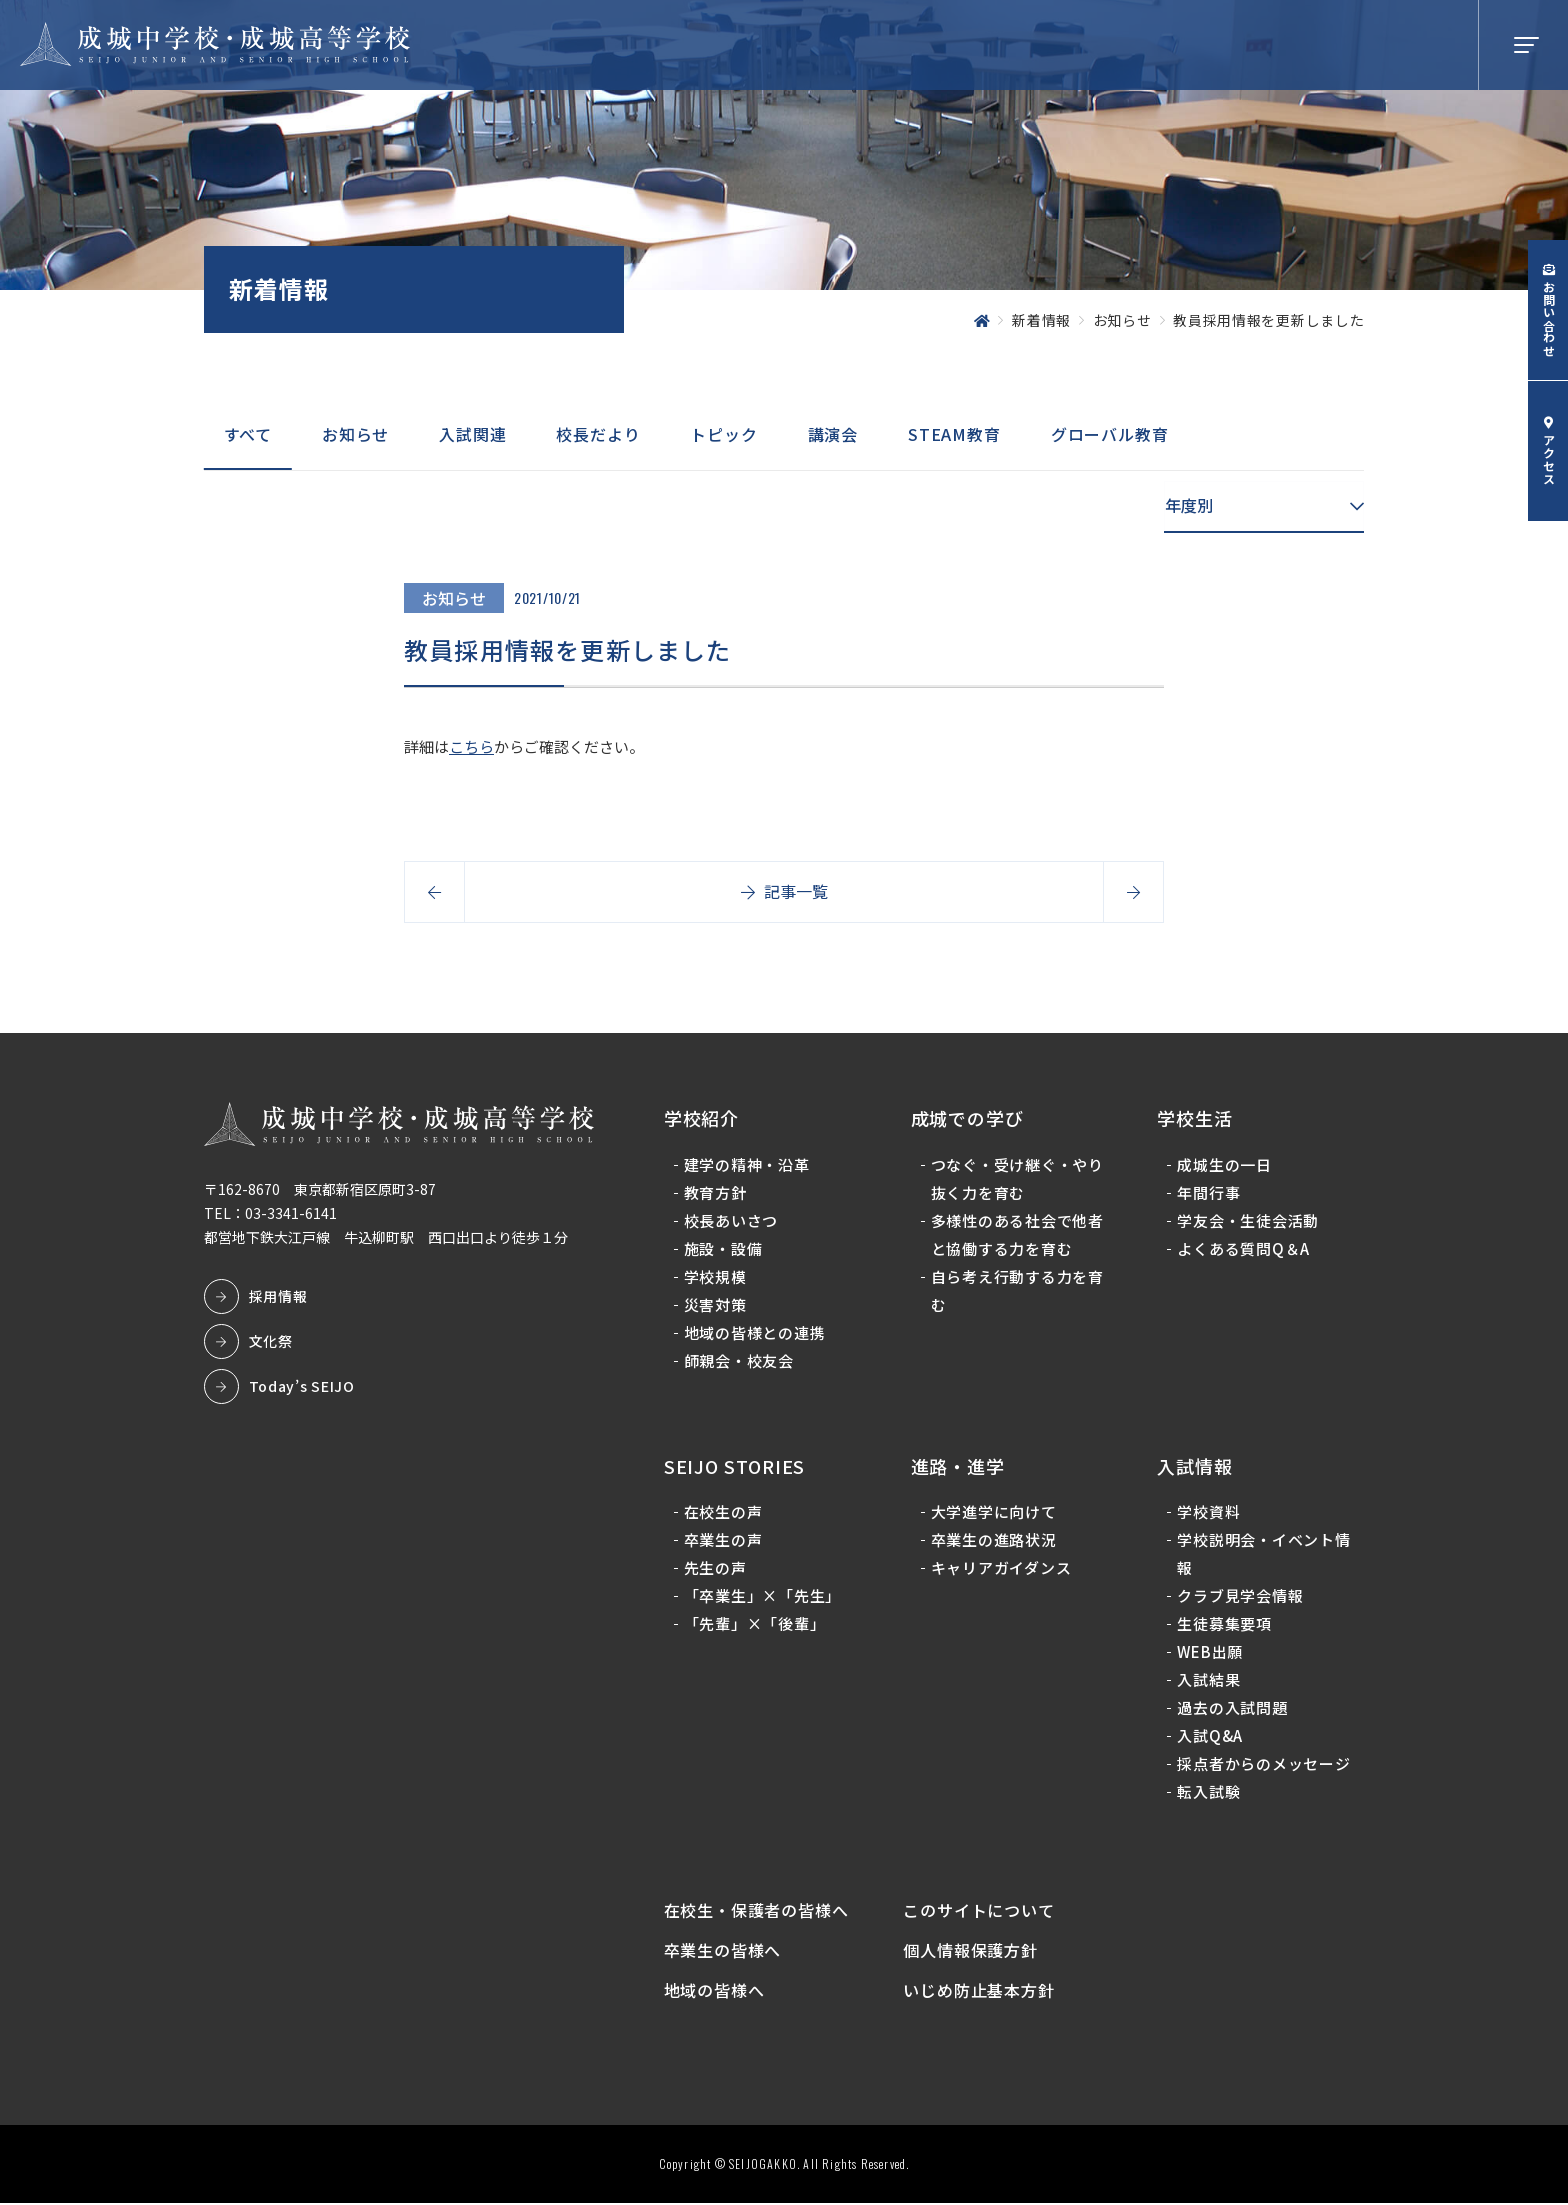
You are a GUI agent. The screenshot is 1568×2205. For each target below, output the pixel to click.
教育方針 (715, 1192)
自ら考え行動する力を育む (1017, 1290)
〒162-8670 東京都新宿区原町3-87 (320, 1190)
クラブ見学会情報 (1240, 1596)
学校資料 (1208, 1512)
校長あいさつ (731, 1220)
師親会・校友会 (739, 1360)
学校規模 (715, 1276)
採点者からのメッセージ (1263, 1764)
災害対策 (715, 1304)
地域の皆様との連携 (755, 1332)
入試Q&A (1210, 1736)
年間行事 (1208, 1192)
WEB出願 (1210, 1652)
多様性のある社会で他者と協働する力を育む (1017, 1234)
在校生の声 (723, 1512)
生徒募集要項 (1224, 1624)
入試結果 (1208, 1680)
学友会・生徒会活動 (1248, 1220)
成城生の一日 (1224, 1164)
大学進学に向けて (994, 1512)
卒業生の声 (723, 1540)
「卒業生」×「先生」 (763, 1596)
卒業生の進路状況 (994, 1540)
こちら (471, 746)
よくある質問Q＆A (1243, 1248)
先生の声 (715, 1568)
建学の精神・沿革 (747, 1164)
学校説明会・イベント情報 (1263, 1554)
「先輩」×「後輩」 (755, 1624)
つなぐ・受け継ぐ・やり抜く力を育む (1017, 1178)
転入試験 (1208, 1792)
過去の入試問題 (1232, 1708)
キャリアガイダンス (1001, 1568)
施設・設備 (723, 1248)
